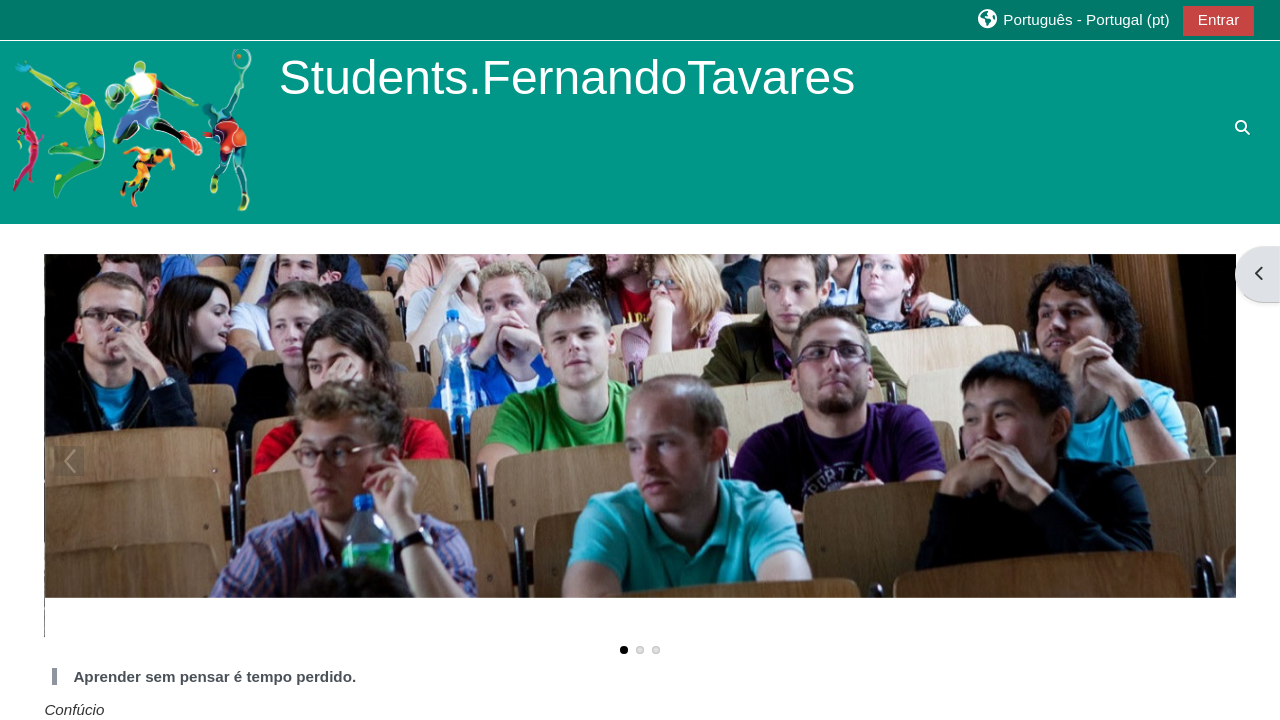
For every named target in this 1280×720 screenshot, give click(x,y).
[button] (1072, 19)
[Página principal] (138, 130)
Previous (69, 461)
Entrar (1218, 19)
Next (1211, 461)
